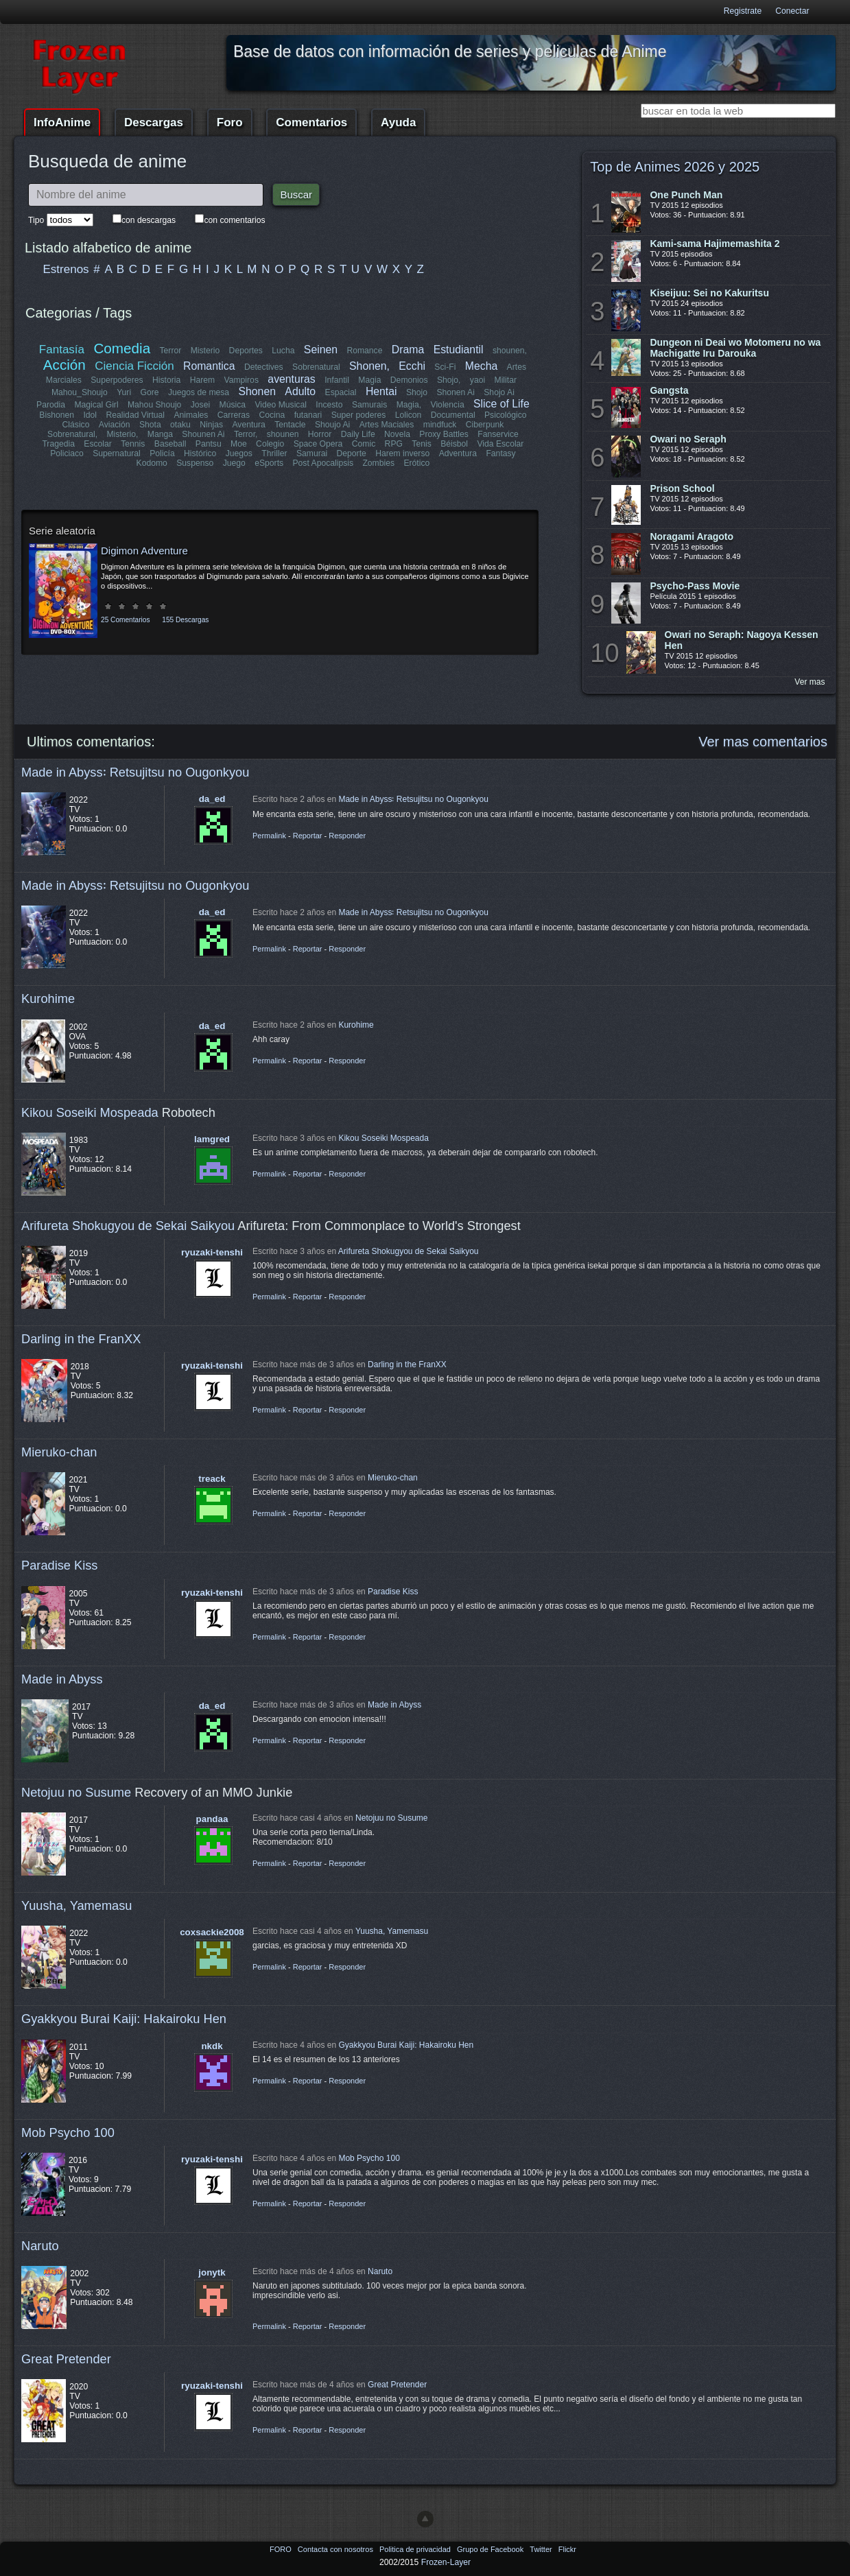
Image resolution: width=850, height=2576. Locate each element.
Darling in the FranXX (81, 1339)
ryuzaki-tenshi (212, 1252)
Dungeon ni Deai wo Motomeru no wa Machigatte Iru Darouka (735, 348)
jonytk (211, 2272)
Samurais (369, 405)
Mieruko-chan (59, 1452)
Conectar (792, 11)
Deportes (246, 350)
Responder (347, 835)
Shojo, (448, 380)
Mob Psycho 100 (68, 2132)
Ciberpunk (484, 424)
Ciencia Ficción (134, 366)
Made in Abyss (62, 1679)
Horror (319, 434)
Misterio (205, 350)
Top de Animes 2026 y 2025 (674, 166)
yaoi (477, 380)
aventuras (291, 379)
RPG (394, 444)
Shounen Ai (203, 434)
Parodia (50, 405)
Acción (64, 365)
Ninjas (212, 424)
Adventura (457, 453)
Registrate (743, 11)
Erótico (416, 463)
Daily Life (358, 434)
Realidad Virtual (135, 415)
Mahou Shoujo (154, 405)
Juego (234, 463)
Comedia (122, 348)
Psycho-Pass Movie (695, 585)
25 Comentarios (125, 620)
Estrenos (66, 269)
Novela (397, 434)
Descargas (153, 122)
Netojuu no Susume (76, 1792)
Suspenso (194, 463)
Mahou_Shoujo (79, 392)
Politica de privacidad (416, 2549)
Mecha (481, 366)
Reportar (307, 835)
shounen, (510, 350)
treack (211, 1479)
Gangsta (669, 390)
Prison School (682, 488)
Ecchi (412, 366)
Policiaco (67, 453)
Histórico (201, 453)
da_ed (212, 799)
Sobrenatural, (72, 434)
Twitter (542, 2549)
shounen (283, 434)
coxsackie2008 (212, 1932)
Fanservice (497, 434)
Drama (408, 349)
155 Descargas (185, 620)
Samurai (311, 453)
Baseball (170, 444)
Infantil (336, 380)
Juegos (239, 453)
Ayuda (398, 122)
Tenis (421, 444)
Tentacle (289, 424)
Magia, (409, 405)
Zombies (378, 463)
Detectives (263, 367)
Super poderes (358, 415)
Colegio (270, 444)
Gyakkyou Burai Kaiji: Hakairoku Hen (123, 2018)
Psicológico (505, 415)
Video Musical (280, 405)
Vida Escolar (500, 444)
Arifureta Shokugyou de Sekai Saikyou (128, 1225)
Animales (191, 415)
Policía (163, 453)
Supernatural (117, 453)
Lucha (283, 350)
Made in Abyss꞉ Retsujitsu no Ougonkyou (135, 772)
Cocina (272, 415)
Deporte (351, 453)
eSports (269, 463)
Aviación (114, 424)
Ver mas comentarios (762, 741)
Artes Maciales (386, 424)
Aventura (248, 424)
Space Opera (318, 444)
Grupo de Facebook (491, 2549)
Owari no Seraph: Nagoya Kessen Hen (741, 640)
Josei (200, 405)
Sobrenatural (316, 367)
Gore (150, 392)
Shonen (257, 391)
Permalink (269, 835)
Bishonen (57, 415)
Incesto (329, 405)
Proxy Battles (444, 434)
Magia (369, 380)
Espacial (340, 392)
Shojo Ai (499, 392)
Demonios (409, 380)
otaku (181, 424)
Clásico (77, 424)
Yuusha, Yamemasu (76, 1905)
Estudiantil (459, 349)
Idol (90, 415)
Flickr (567, 2549)
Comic (363, 444)
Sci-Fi (445, 367)
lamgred (212, 1139)
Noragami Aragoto (691, 536)
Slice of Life (501, 404)
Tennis (133, 444)
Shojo (416, 392)
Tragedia (59, 444)
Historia (166, 380)
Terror (170, 350)
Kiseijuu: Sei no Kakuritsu (709, 292)
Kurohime (48, 998)
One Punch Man (686, 194)
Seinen (321, 349)
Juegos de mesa (198, 392)
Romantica (209, 366)
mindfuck (439, 424)
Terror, (245, 434)
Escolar (98, 444)
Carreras (233, 415)
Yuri (124, 392)
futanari (308, 415)
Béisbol (454, 444)
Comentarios (311, 122)
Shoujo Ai (331, 424)
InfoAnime (62, 122)
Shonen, (369, 366)
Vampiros (241, 380)
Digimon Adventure (144, 550)
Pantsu (209, 444)
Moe (239, 444)
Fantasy (500, 453)
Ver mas (809, 682)
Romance (364, 350)
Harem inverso (402, 453)
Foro (230, 122)
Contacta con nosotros (336, 2549)
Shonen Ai (455, 392)
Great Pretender (66, 2359)
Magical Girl (96, 405)
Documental (452, 415)
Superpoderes (117, 380)
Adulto (300, 391)
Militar (506, 380)
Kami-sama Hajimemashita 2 (714, 243)
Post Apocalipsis (323, 463)
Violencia (447, 405)
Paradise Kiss (59, 1565)
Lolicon (407, 415)
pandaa (212, 1819)
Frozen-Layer (446, 2562)
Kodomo (152, 463)
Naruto (40, 2245)
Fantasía (61, 349)
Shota (150, 424)
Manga (160, 434)
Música (233, 405)
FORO (282, 2549)
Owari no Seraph (688, 439)
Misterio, (123, 434)
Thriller (274, 453)
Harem (202, 380)
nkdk (211, 2046)
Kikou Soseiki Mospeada (89, 1112)
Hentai (381, 391)
